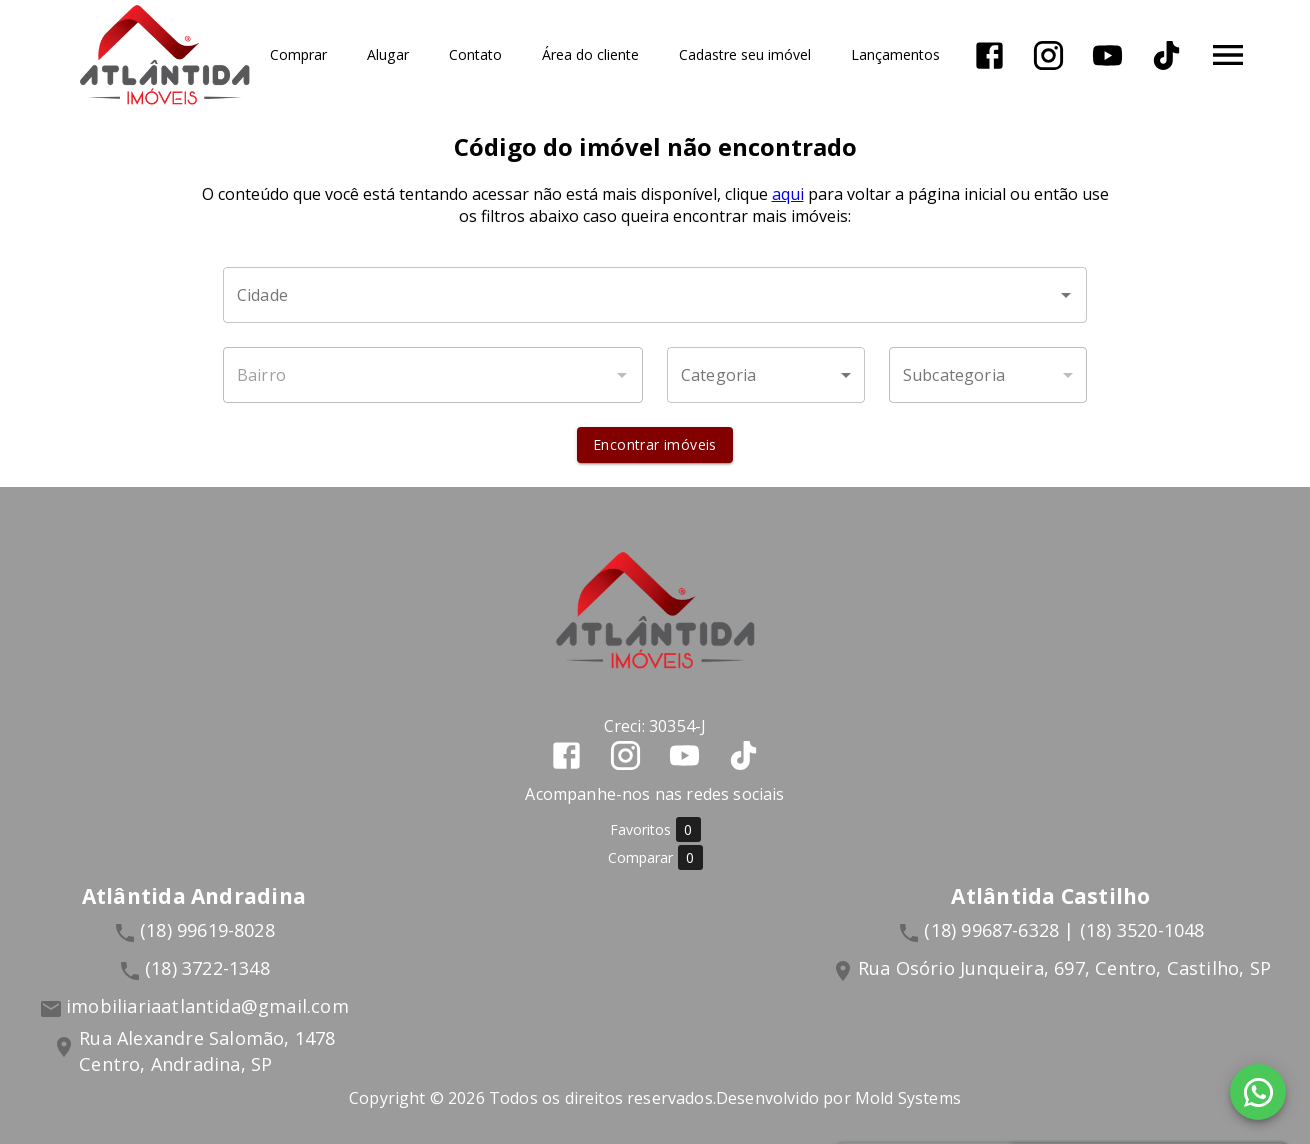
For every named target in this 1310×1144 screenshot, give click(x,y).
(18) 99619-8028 (207, 930)
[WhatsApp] (1258, 1092)
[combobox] (655, 295)
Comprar (298, 55)
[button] (766, 375)
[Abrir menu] (1228, 55)
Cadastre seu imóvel (745, 55)
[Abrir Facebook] (989, 55)
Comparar (655, 857)
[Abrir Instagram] (1048, 55)
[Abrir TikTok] (1166, 55)
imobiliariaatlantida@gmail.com (207, 1006)
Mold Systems (908, 1098)
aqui (788, 194)
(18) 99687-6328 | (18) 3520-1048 (1064, 930)
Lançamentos (895, 55)
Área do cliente (590, 55)
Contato (475, 55)
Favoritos (655, 829)
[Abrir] (1066, 295)
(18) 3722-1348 (207, 968)
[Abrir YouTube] (1107, 55)
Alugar (388, 55)
